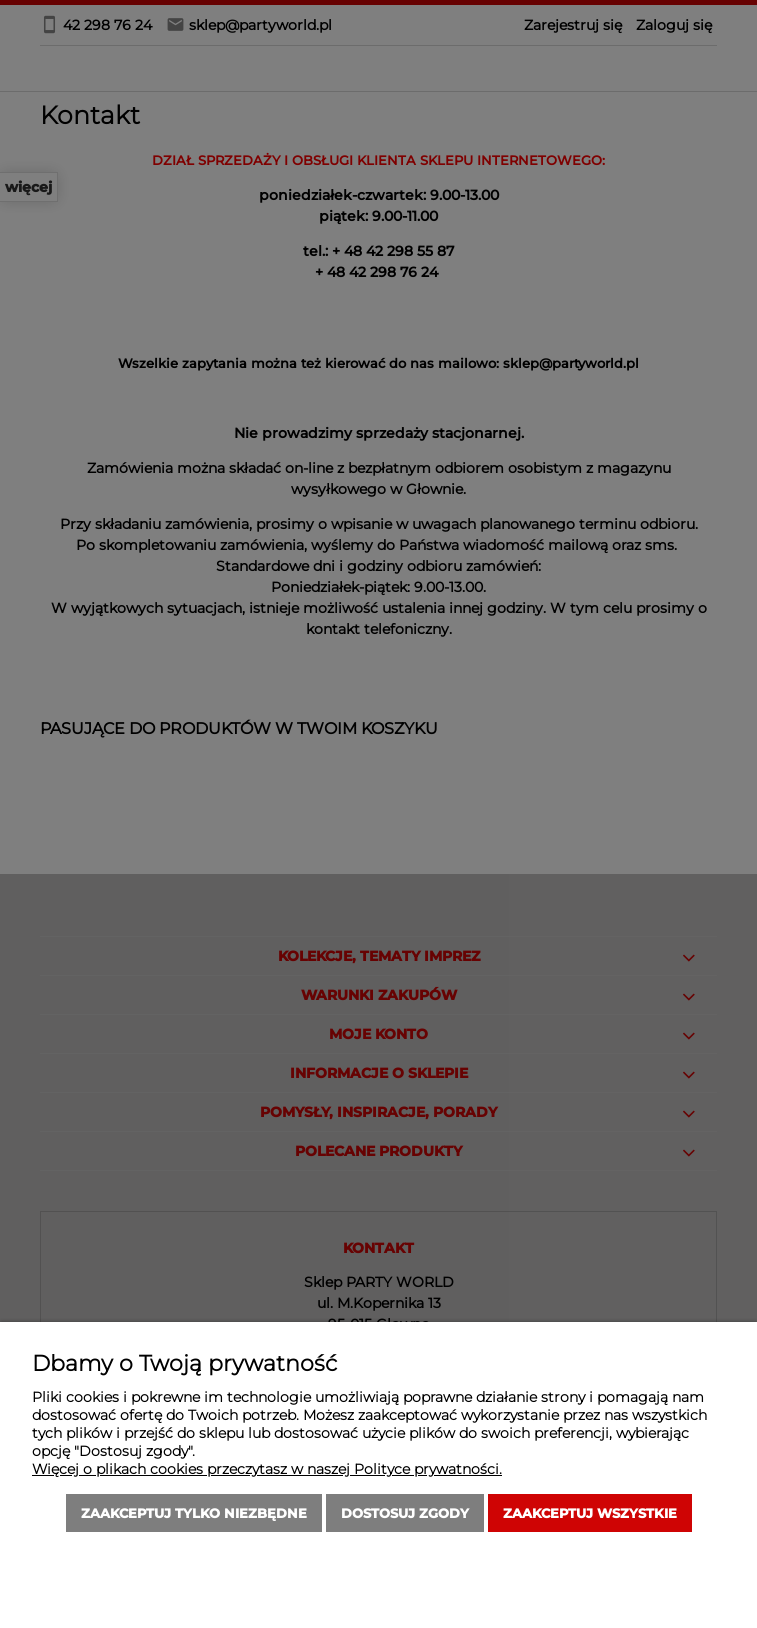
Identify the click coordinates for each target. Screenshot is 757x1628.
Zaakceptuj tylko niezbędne (194, 1513)
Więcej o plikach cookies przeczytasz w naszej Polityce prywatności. (267, 1469)
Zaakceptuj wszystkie (590, 1513)
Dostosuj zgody (405, 1513)
